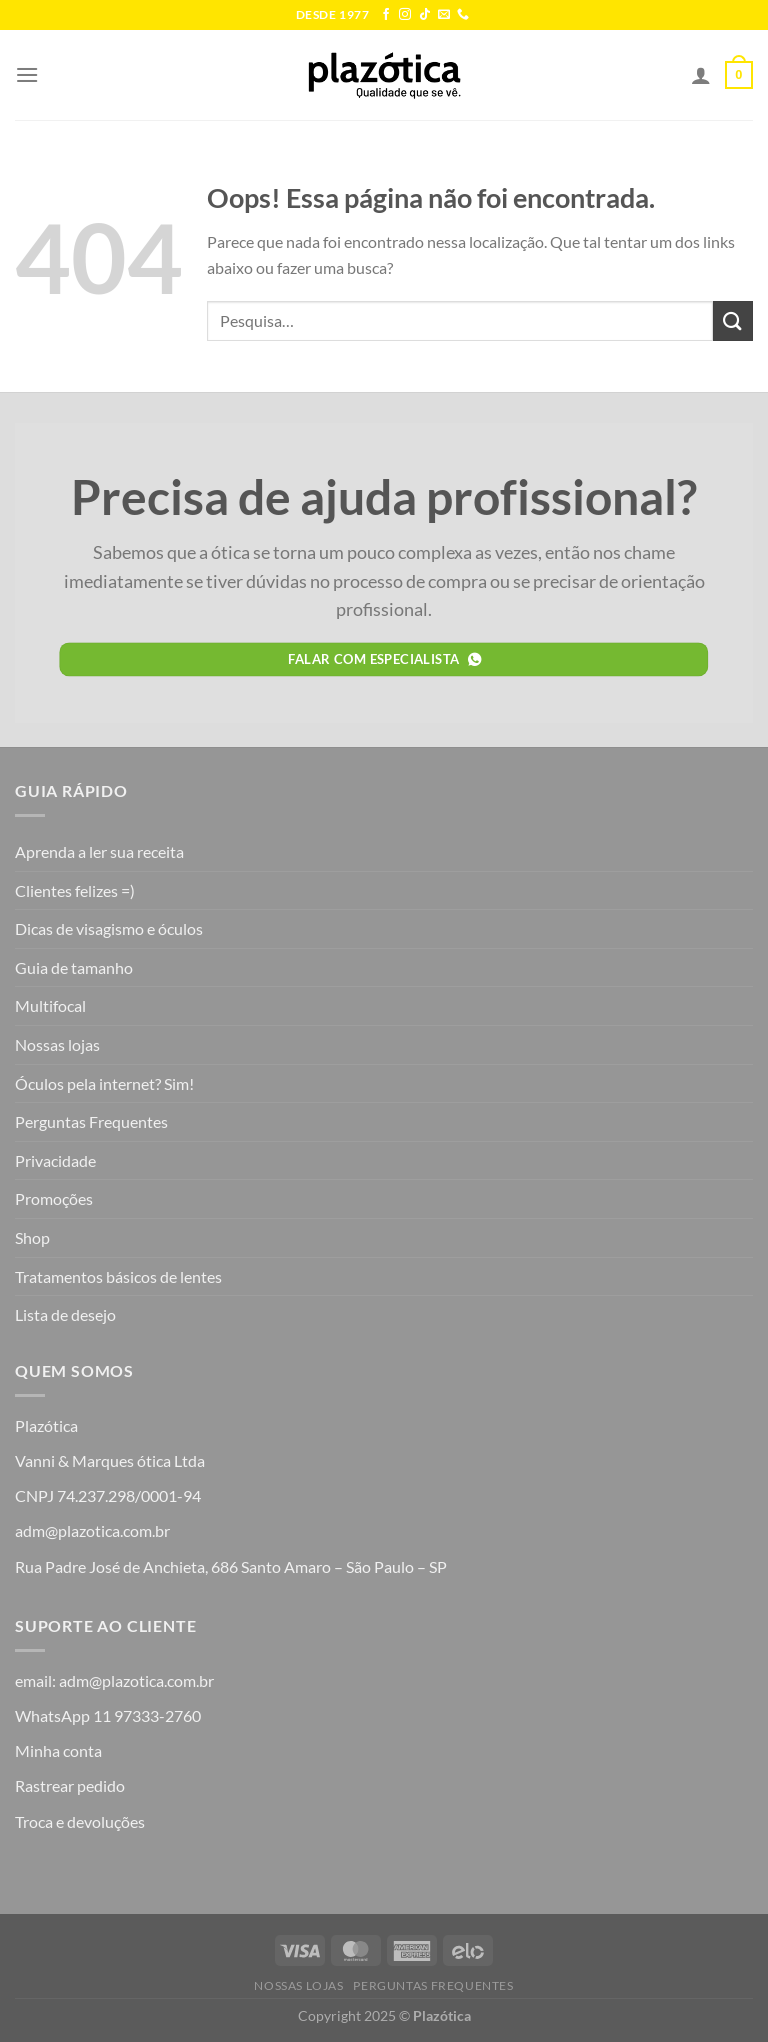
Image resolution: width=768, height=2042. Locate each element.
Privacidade (55, 1160)
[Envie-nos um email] (444, 15)
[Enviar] (733, 320)
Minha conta (58, 1750)
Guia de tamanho (74, 967)
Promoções (54, 1198)
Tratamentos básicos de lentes (118, 1276)
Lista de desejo (65, 1314)
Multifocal (50, 1005)
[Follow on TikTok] (425, 15)
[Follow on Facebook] (386, 15)
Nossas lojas (57, 1044)
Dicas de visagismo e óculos (109, 928)
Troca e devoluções (80, 1821)
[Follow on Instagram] (405, 15)
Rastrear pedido (70, 1785)
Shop (32, 1237)
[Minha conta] (701, 75)
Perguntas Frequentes (91, 1121)
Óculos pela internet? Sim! (104, 1083)
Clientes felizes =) (75, 890)
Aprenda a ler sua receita (99, 851)
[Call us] (463, 15)
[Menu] (27, 74)
